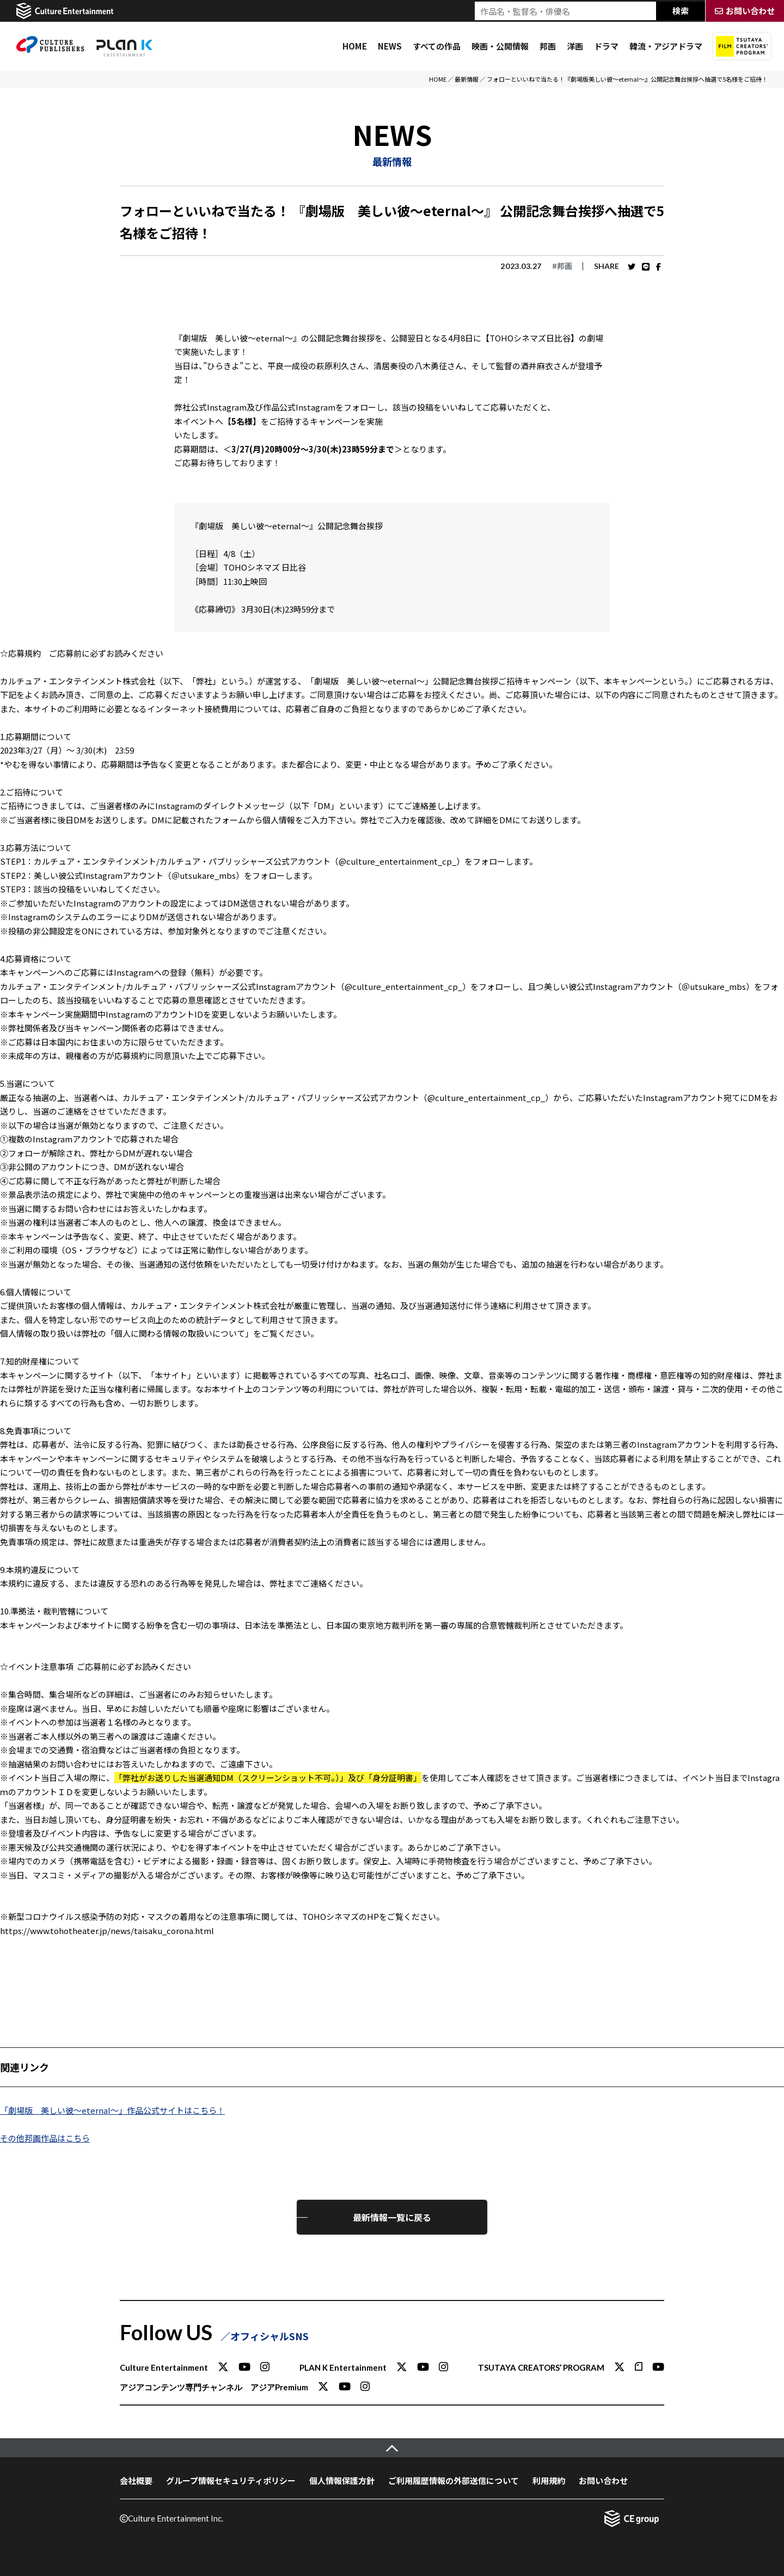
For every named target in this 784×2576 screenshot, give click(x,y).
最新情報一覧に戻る (392, 2217)
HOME (354, 46)
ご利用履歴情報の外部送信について (453, 2480)
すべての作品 (437, 46)
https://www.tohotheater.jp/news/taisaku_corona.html (107, 1930)
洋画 (575, 46)
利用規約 (548, 2480)
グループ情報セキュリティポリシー (231, 2480)
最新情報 (467, 79)
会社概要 (136, 2480)
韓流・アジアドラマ (665, 46)
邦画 (548, 46)
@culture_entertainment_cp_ (397, 861)
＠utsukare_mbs (203, 875)
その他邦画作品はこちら (45, 2138)
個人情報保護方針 (342, 2480)
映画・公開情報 (500, 46)
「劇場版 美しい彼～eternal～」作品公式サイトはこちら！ (112, 2110)
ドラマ (606, 46)
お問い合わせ (603, 2480)
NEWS (390, 46)
